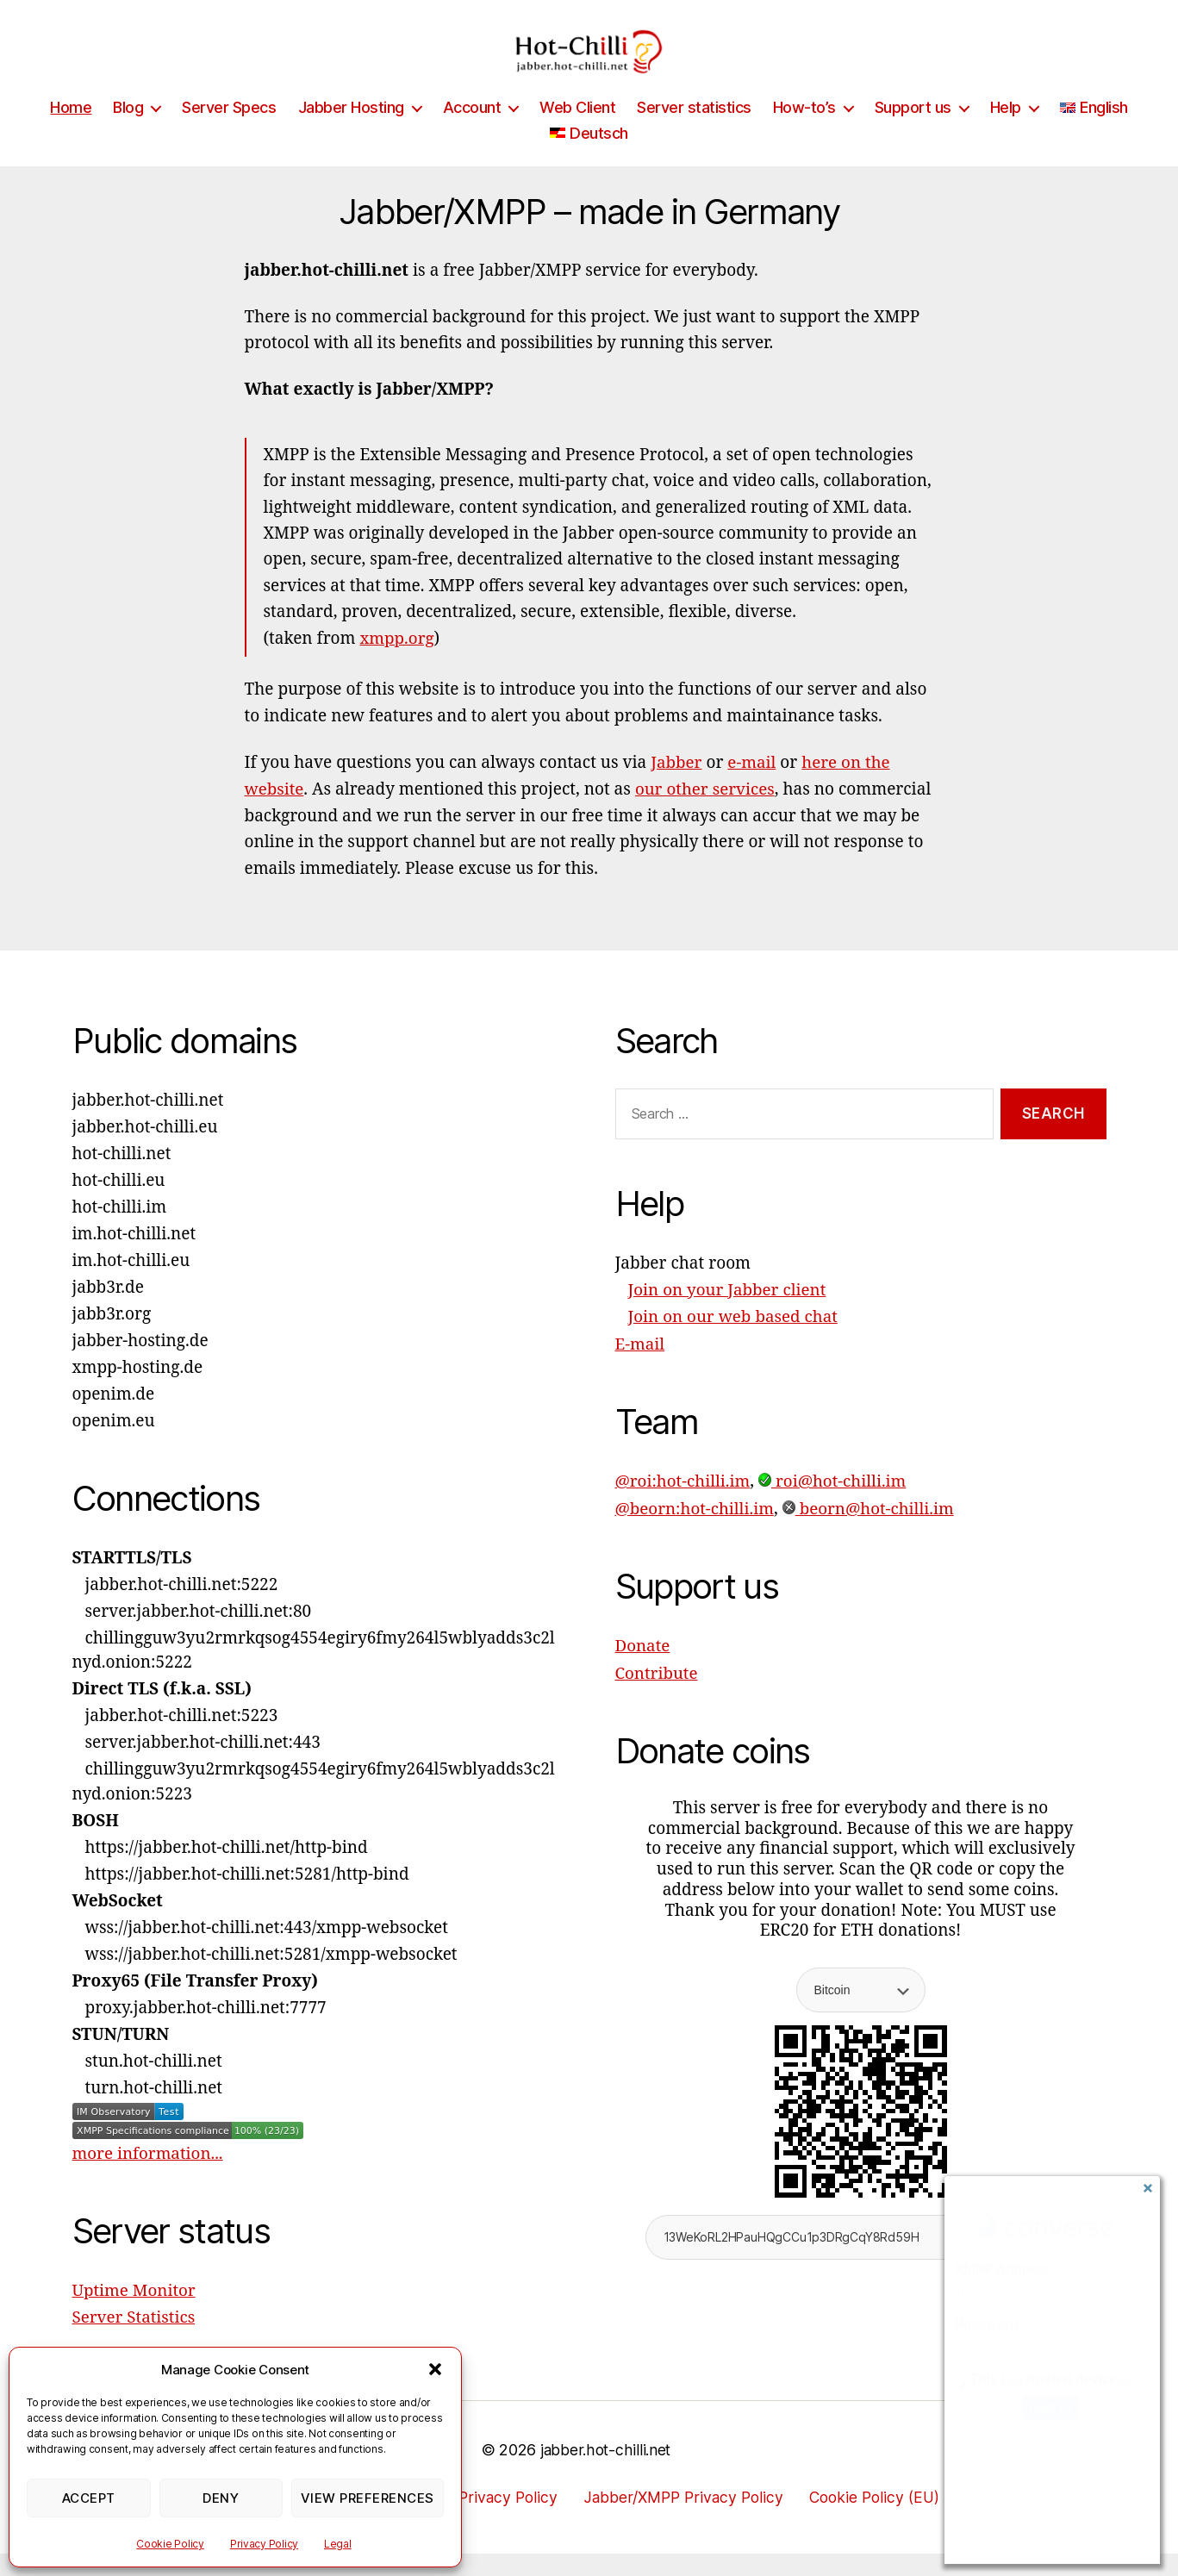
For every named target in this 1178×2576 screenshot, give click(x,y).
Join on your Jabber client (728, 1314)
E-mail (640, 1367)
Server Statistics (134, 2340)
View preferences (367, 2498)
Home (70, 133)
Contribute (657, 1694)
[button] (435, 2369)
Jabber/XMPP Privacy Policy (684, 2519)
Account (472, 133)
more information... (148, 2177)
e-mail (752, 787)
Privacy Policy (264, 2543)
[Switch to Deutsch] (589, 159)
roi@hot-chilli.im (834, 1504)
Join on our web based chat (734, 1341)
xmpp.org (397, 664)
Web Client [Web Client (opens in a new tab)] (577, 133)
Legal (338, 2543)
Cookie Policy (170, 2543)
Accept (88, 2498)
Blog (128, 133)
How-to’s (804, 133)
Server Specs (229, 133)
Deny (221, 2498)
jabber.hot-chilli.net (604, 2472)
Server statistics (694, 133)
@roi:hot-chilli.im (683, 1504)
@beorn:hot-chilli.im (695, 1530)
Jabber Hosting (351, 133)
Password (986, 2324)
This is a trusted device (1043, 2379)
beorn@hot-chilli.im (870, 1530)
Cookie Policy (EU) (881, 2519)
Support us (913, 133)
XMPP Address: (1004, 2269)
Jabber (676, 787)
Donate (643, 1667)
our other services (706, 814)
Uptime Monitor (134, 2314)
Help (1005, 133)
